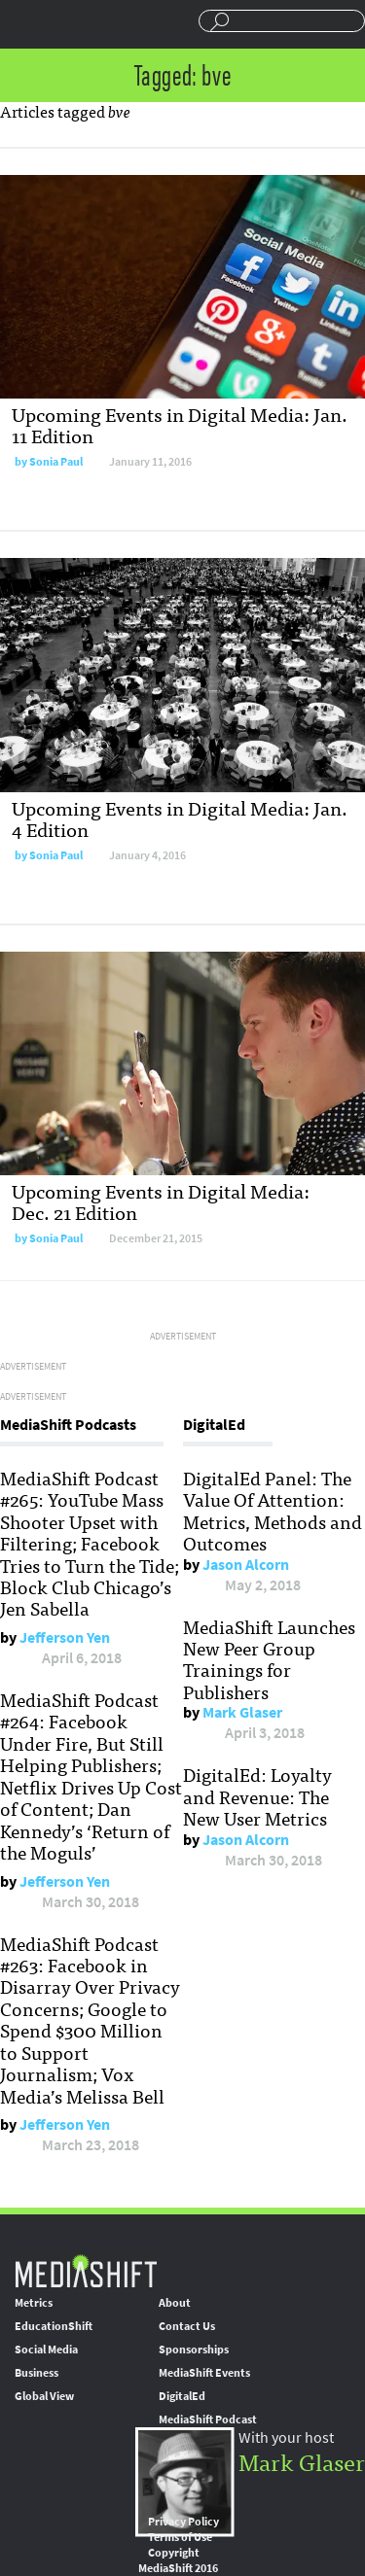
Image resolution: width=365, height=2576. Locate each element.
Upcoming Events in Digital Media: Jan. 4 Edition (179, 818)
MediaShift (86, 2270)
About (175, 2303)
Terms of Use (180, 2537)
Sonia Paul (56, 462)
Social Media (46, 2349)
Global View (44, 2396)
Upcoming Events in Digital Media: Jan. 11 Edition (179, 424)
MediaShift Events (204, 2373)
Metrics (34, 2303)
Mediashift (73, 24)
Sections (22, 22)
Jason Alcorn (245, 1564)
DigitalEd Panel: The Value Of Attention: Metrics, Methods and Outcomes (272, 1510)
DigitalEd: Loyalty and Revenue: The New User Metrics (257, 1795)
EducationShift (53, 2326)
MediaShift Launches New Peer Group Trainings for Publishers (269, 1659)
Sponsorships (194, 2349)
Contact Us (187, 2326)
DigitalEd (182, 2396)
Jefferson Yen (64, 1637)
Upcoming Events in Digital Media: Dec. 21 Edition (161, 1201)
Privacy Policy (183, 2521)
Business (36, 2373)
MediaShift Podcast (208, 2419)
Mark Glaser (242, 1712)
